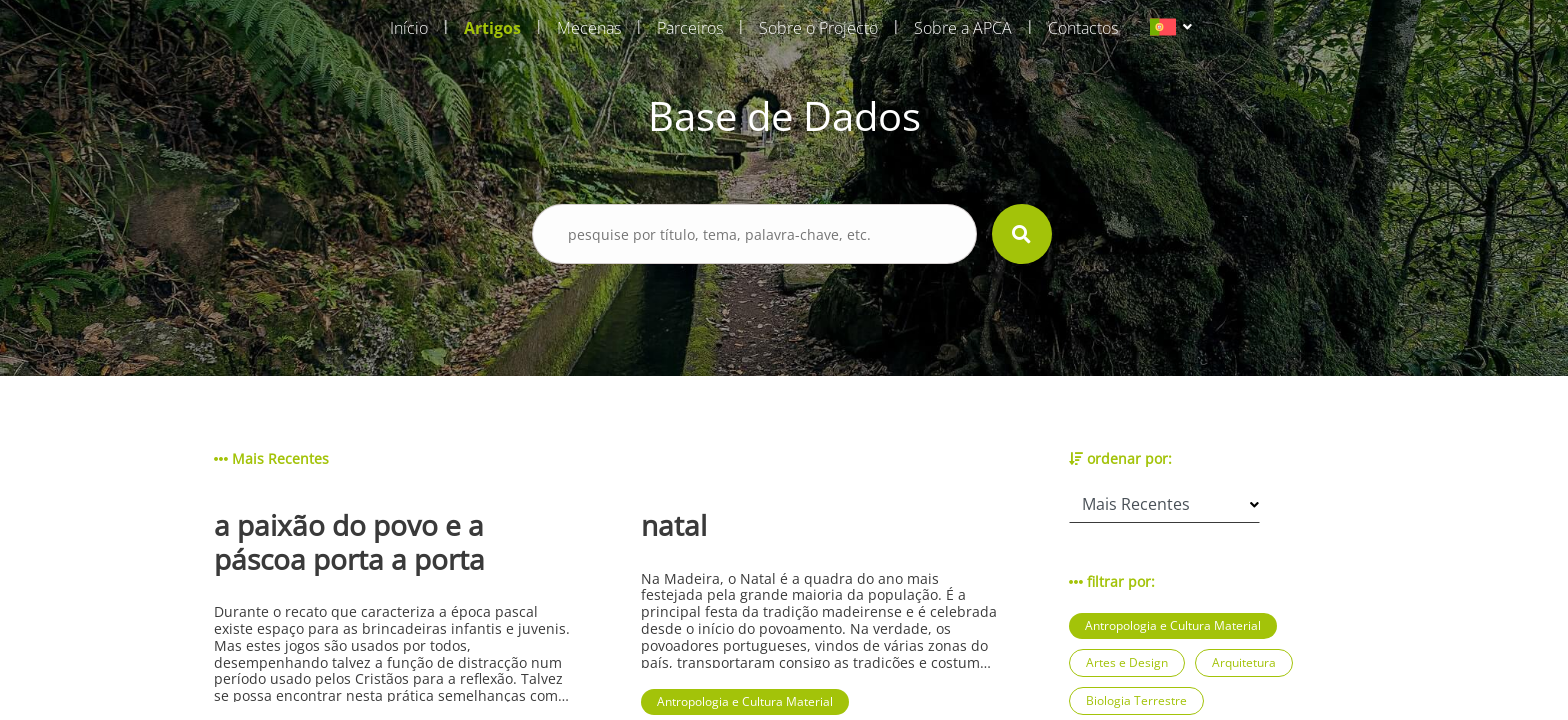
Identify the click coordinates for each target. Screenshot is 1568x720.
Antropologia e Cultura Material (1173, 625)
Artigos (492, 28)
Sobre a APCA (963, 28)
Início (409, 28)
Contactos (1083, 28)
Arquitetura (1244, 662)
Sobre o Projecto (818, 28)
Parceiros (690, 28)
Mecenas (589, 28)
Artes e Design (1127, 662)
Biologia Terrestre (1136, 700)
